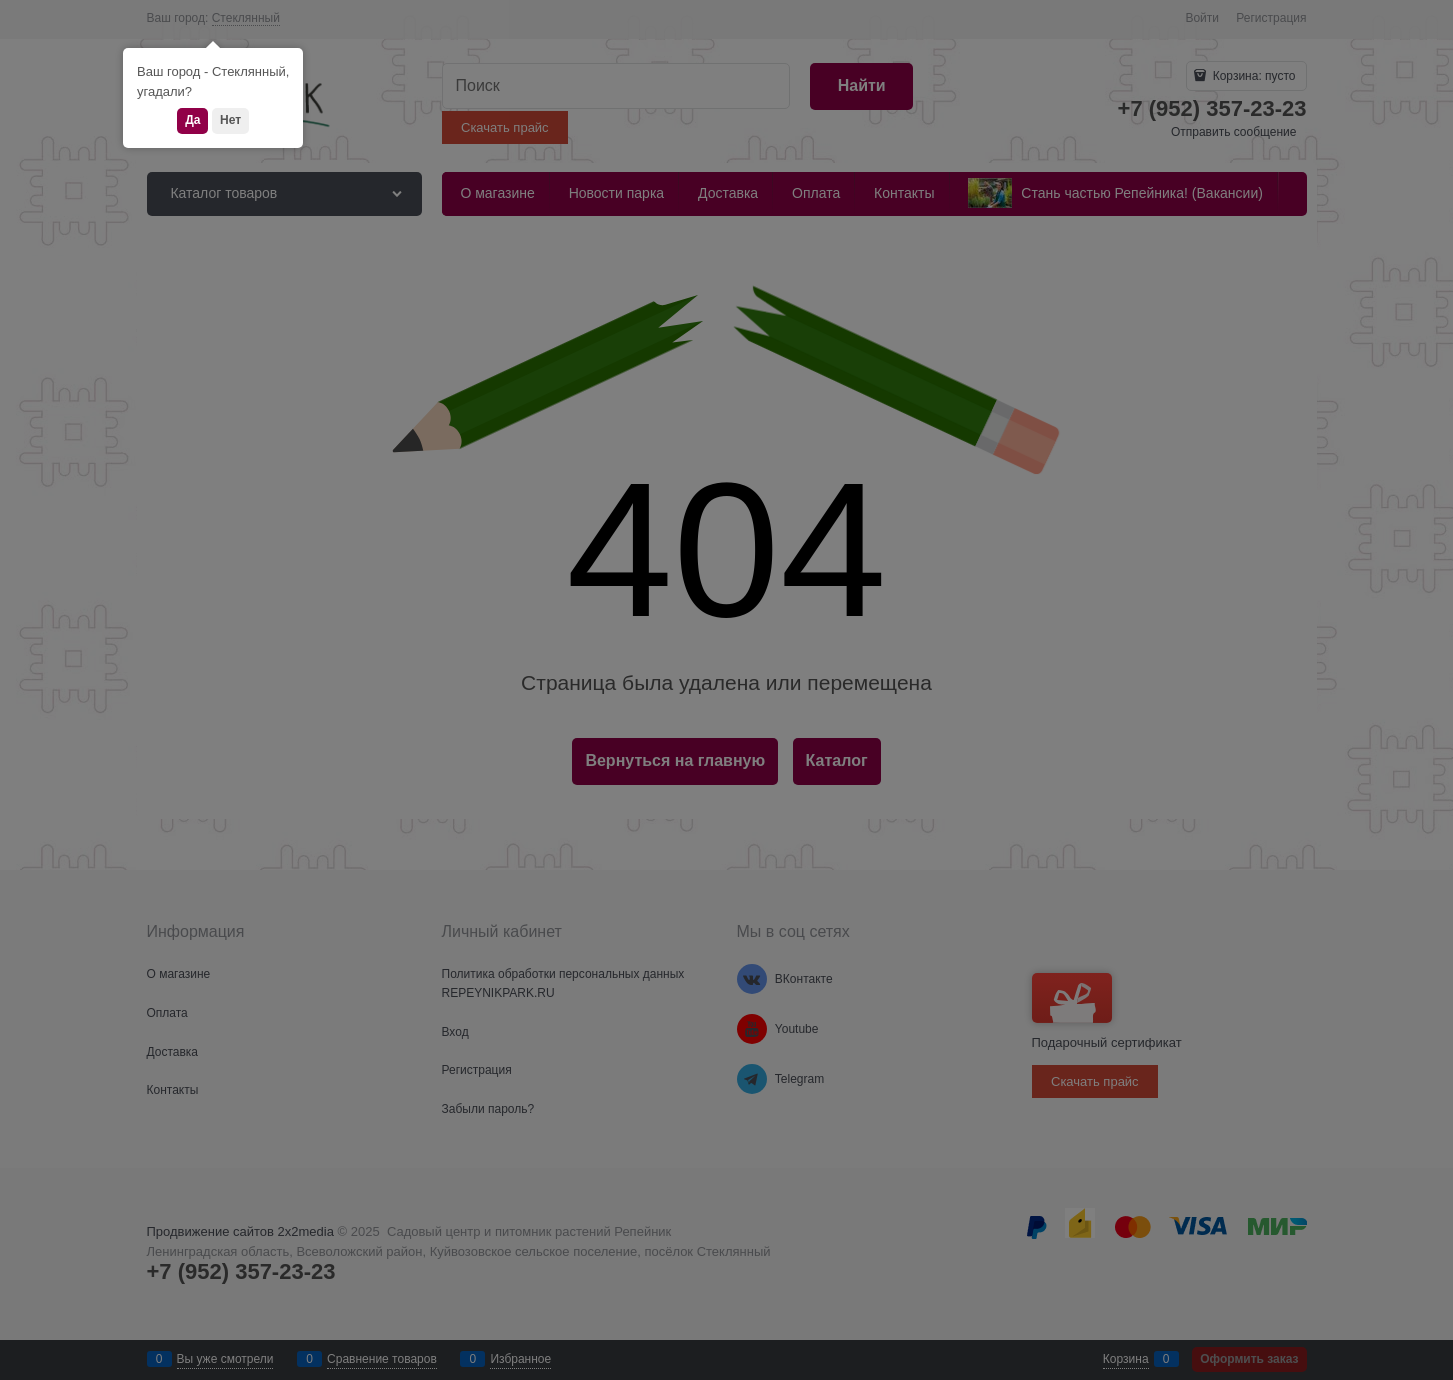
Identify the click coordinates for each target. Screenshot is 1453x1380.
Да (192, 120)
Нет (230, 120)
